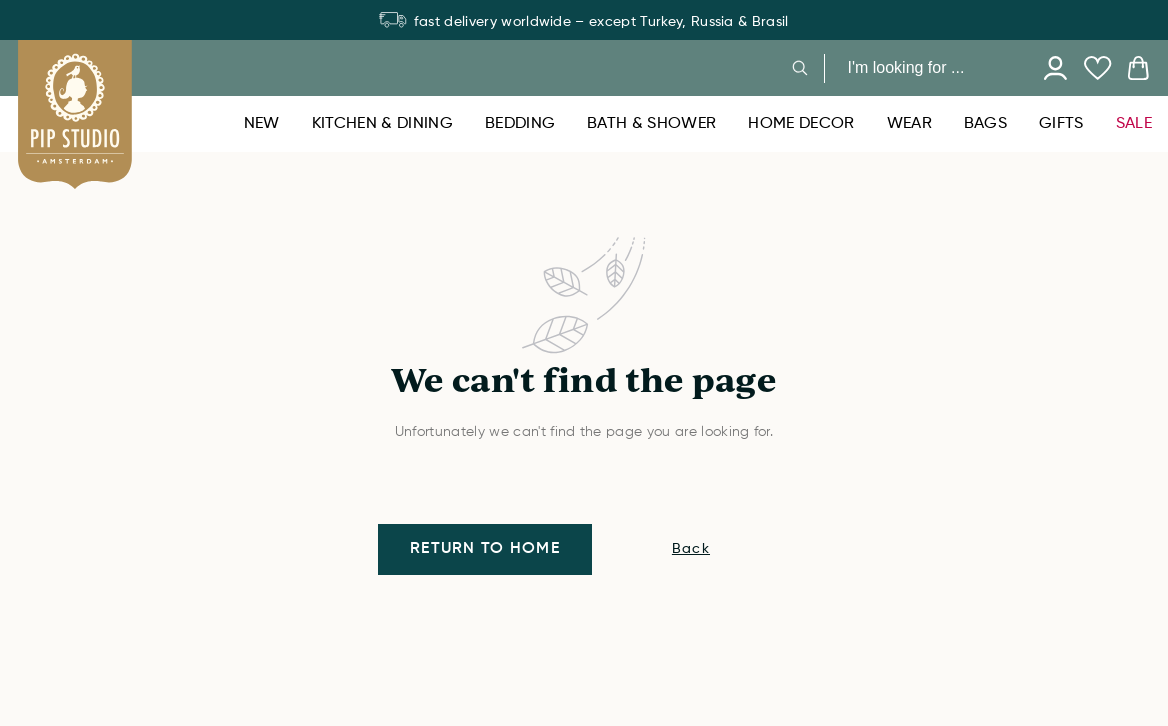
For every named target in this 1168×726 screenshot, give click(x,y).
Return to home (485, 549)
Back (691, 549)
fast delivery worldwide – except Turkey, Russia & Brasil (583, 22)
